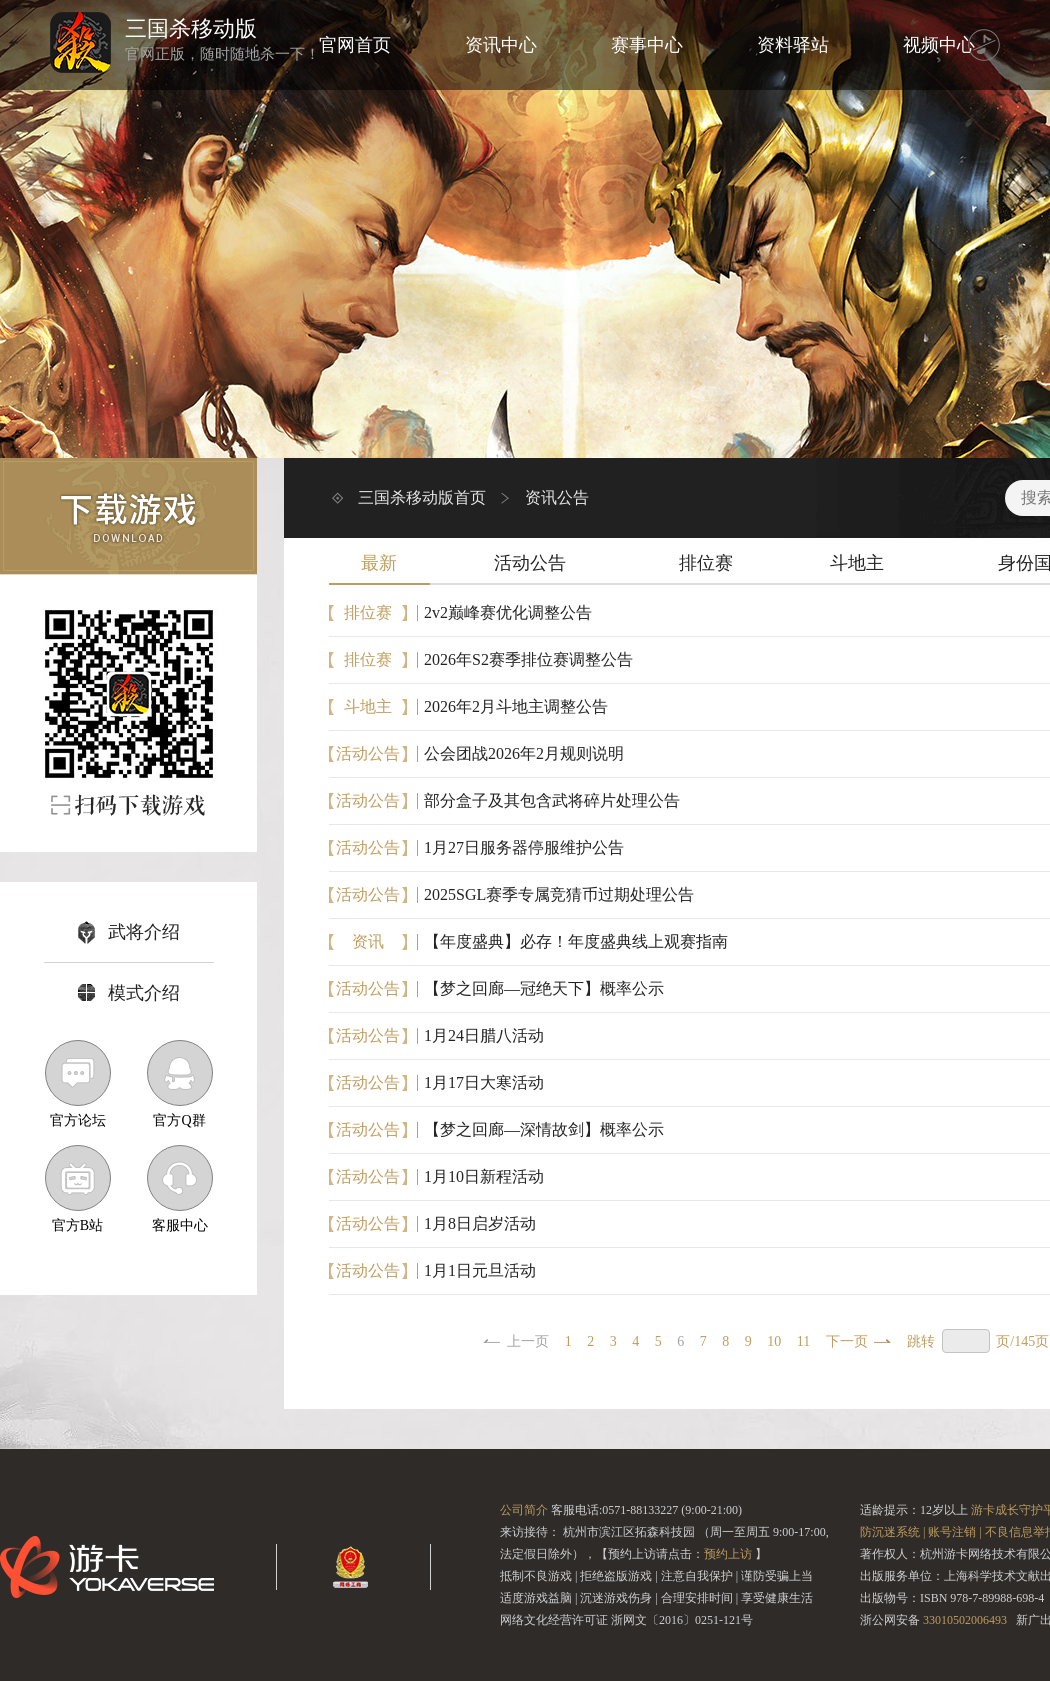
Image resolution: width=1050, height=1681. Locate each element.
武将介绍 (129, 932)
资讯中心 (501, 45)
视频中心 (939, 45)
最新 (379, 563)
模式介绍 (129, 993)
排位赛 (706, 563)
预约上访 (728, 1554)
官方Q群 (180, 1084)
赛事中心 (647, 45)
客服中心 (180, 1189)
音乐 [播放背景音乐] (984, 45)
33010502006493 (965, 1620)
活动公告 (530, 563)
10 (774, 1341)
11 (803, 1341)
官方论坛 (78, 1084)
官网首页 (355, 45)
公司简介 (524, 1510)
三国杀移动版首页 (422, 497)
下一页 (847, 1341)
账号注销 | (954, 1532)
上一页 (528, 1341)
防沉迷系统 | (892, 1532)
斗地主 (857, 563)
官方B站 (78, 1189)
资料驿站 (793, 45)
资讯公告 (557, 497)
